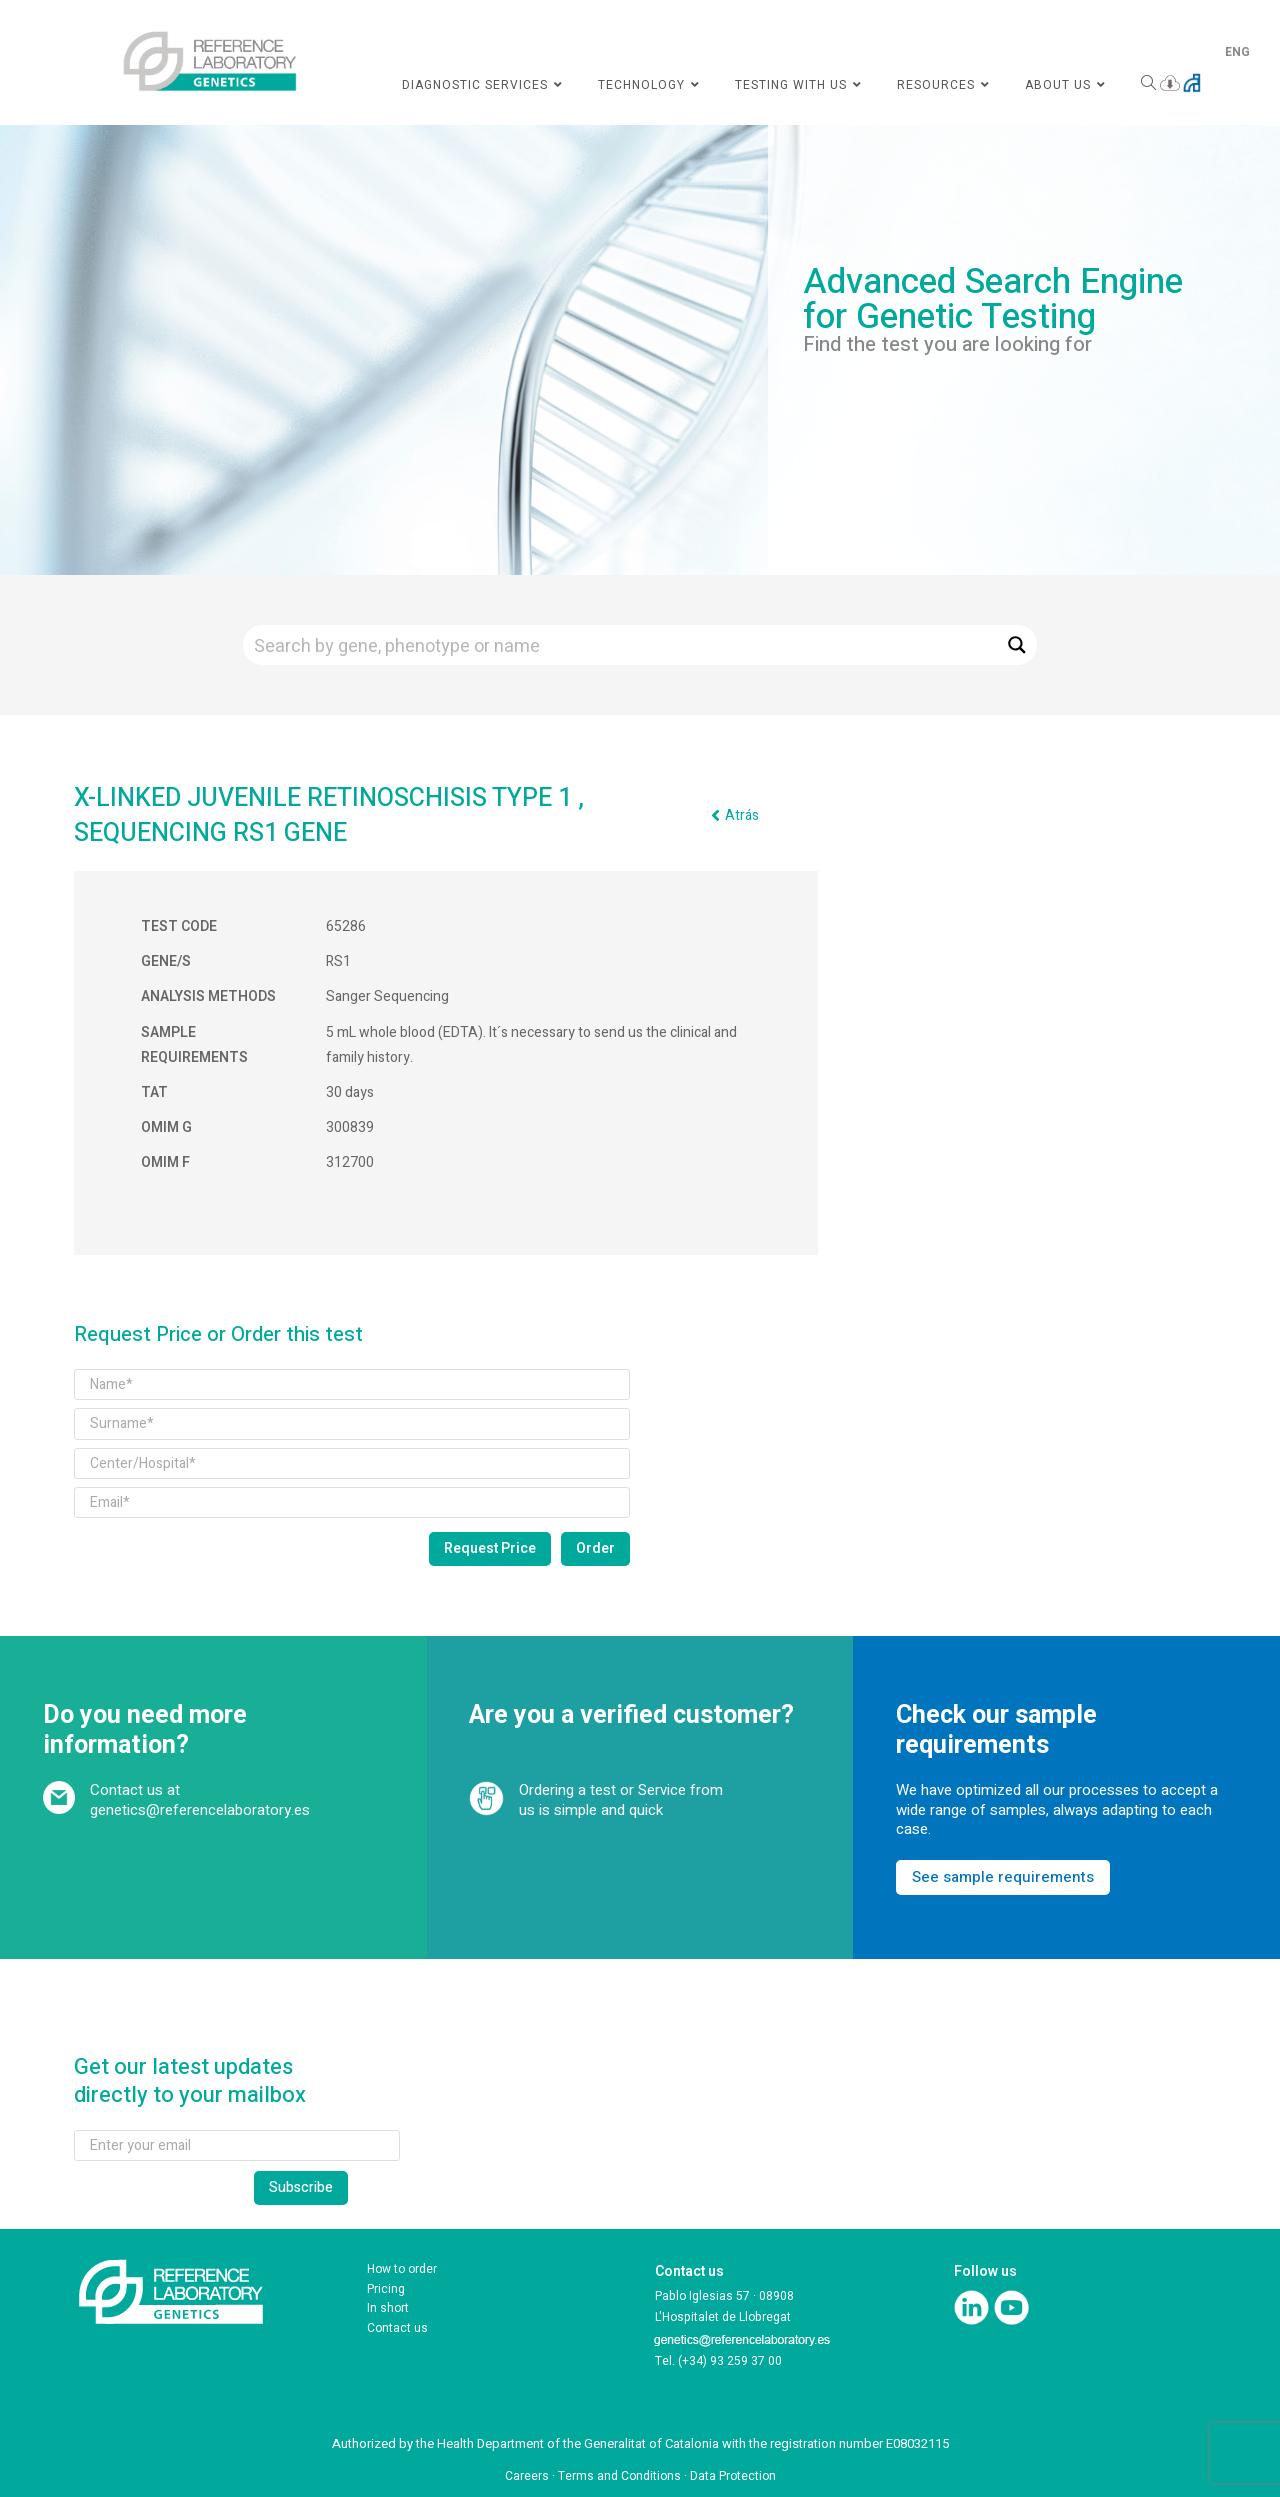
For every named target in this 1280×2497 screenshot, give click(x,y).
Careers (527, 2476)
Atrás (742, 815)
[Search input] (620, 645)
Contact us (397, 2328)
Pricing (386, 2289)
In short (388, 2308)
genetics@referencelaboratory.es (200, 1810)
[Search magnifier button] (1017, 645)
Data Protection (733, 2476)
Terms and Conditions (619, 2476)
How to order (402, 2269)
